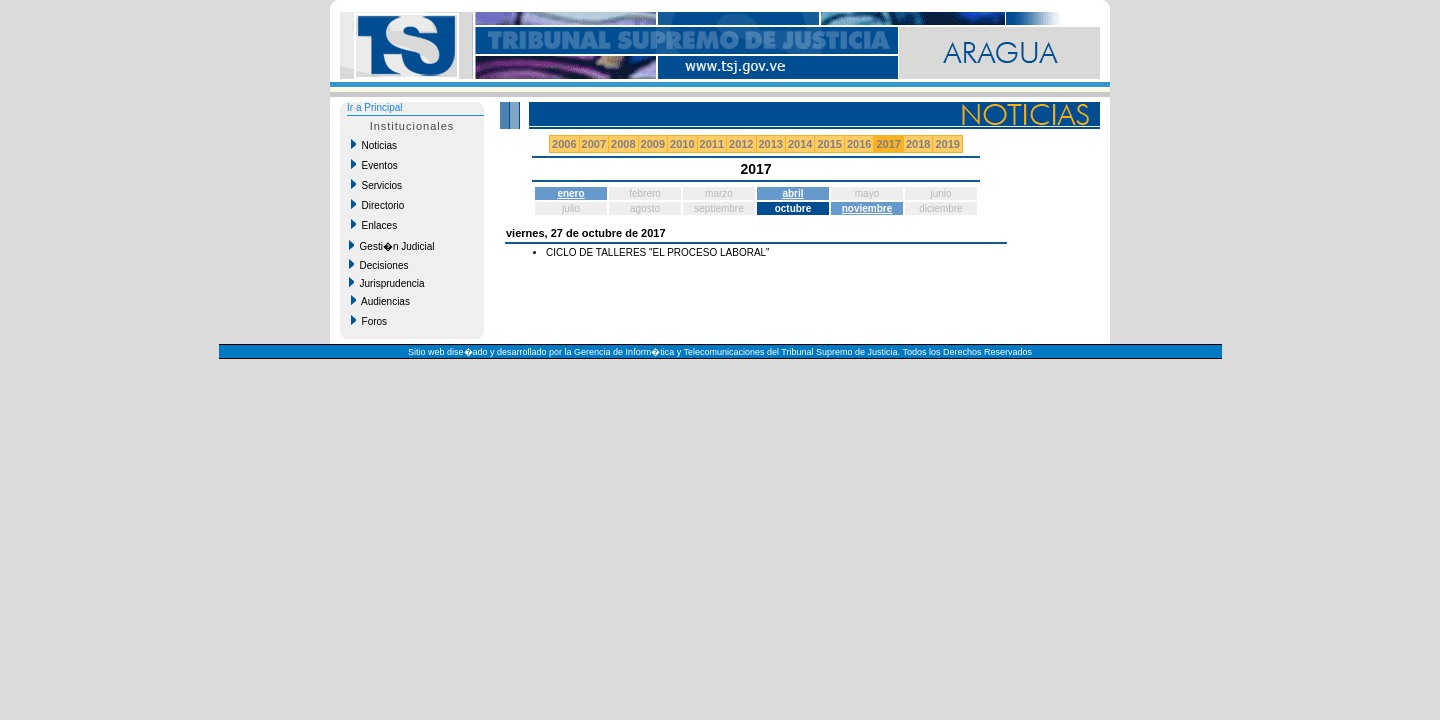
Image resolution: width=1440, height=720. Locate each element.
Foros (369, 321)
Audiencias (380, 301)
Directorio (377, 205)
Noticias (374, 145)
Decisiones (378, 265)
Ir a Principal (375, 107)
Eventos (374, 165)
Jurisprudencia (387, 283)
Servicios (376, 185)
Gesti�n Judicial (392, 246)
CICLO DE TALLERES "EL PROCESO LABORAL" (658, 252)
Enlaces (374, 225)
